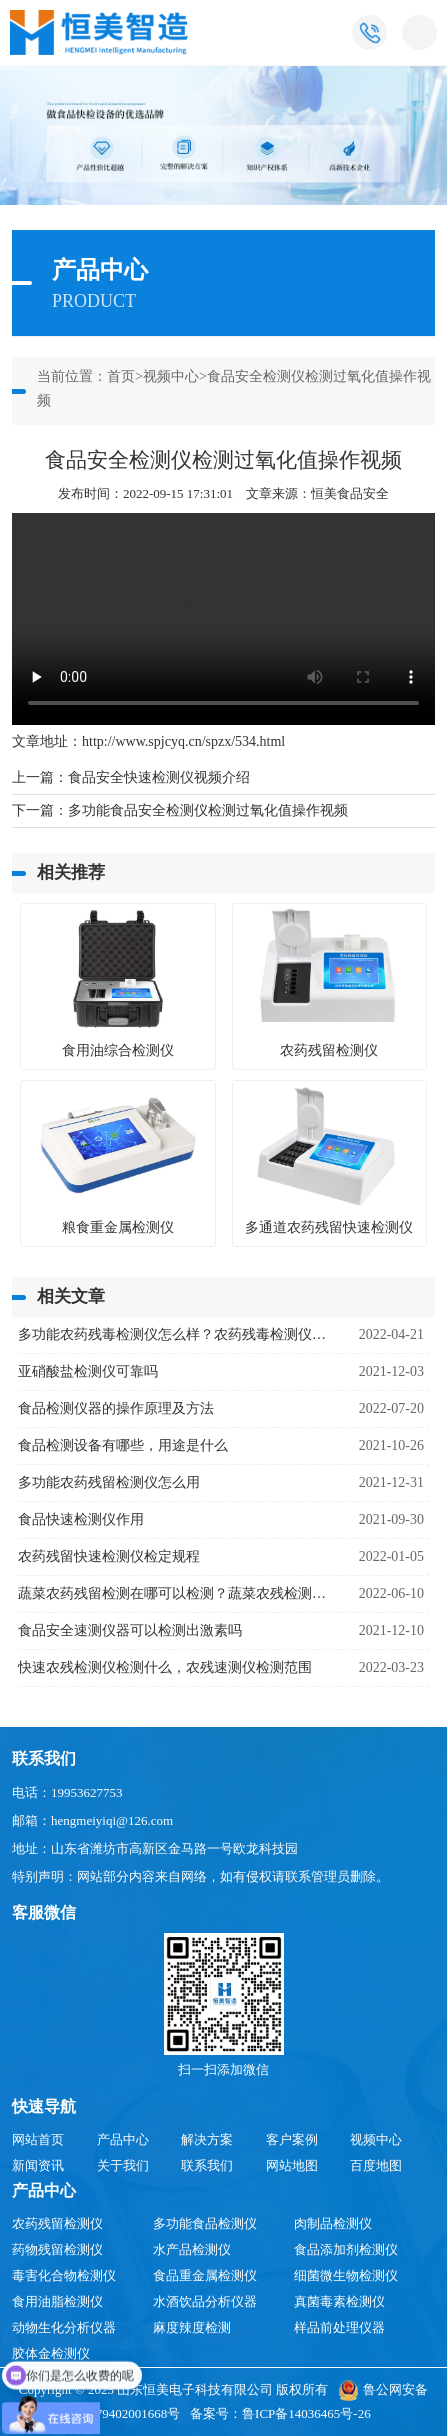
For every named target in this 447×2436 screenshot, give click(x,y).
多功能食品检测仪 (205, 2223)
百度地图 (376, 2165)
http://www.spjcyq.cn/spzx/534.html (183, 741)
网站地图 (292, 2165)
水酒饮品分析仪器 (205, 2301)
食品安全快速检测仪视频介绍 (159, 777)
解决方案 (207, 2139)
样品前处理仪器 (339, 2327)
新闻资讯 (38, 2165)
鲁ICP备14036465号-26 (306, 2413)
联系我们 (207, 2165)
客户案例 (292, 2139)
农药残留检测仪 (57, 2223)
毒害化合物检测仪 (64, 2275)
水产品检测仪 (192, 2249)
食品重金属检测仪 (205, 2275)
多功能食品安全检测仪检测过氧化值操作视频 (208, 810)
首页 (121, 376)
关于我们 (123, 2165)
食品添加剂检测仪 (346, 2249)
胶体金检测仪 (51, 2353)
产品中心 (123, 2139)
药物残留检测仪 (57, 2249)
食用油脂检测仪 (57, 2301)
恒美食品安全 (350, 493)
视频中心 (171, 376)
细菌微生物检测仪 (346, 2275)
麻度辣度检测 (192, 2327)
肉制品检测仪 (333, 2223)
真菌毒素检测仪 (339, 2301)
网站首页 (38, 2139)
